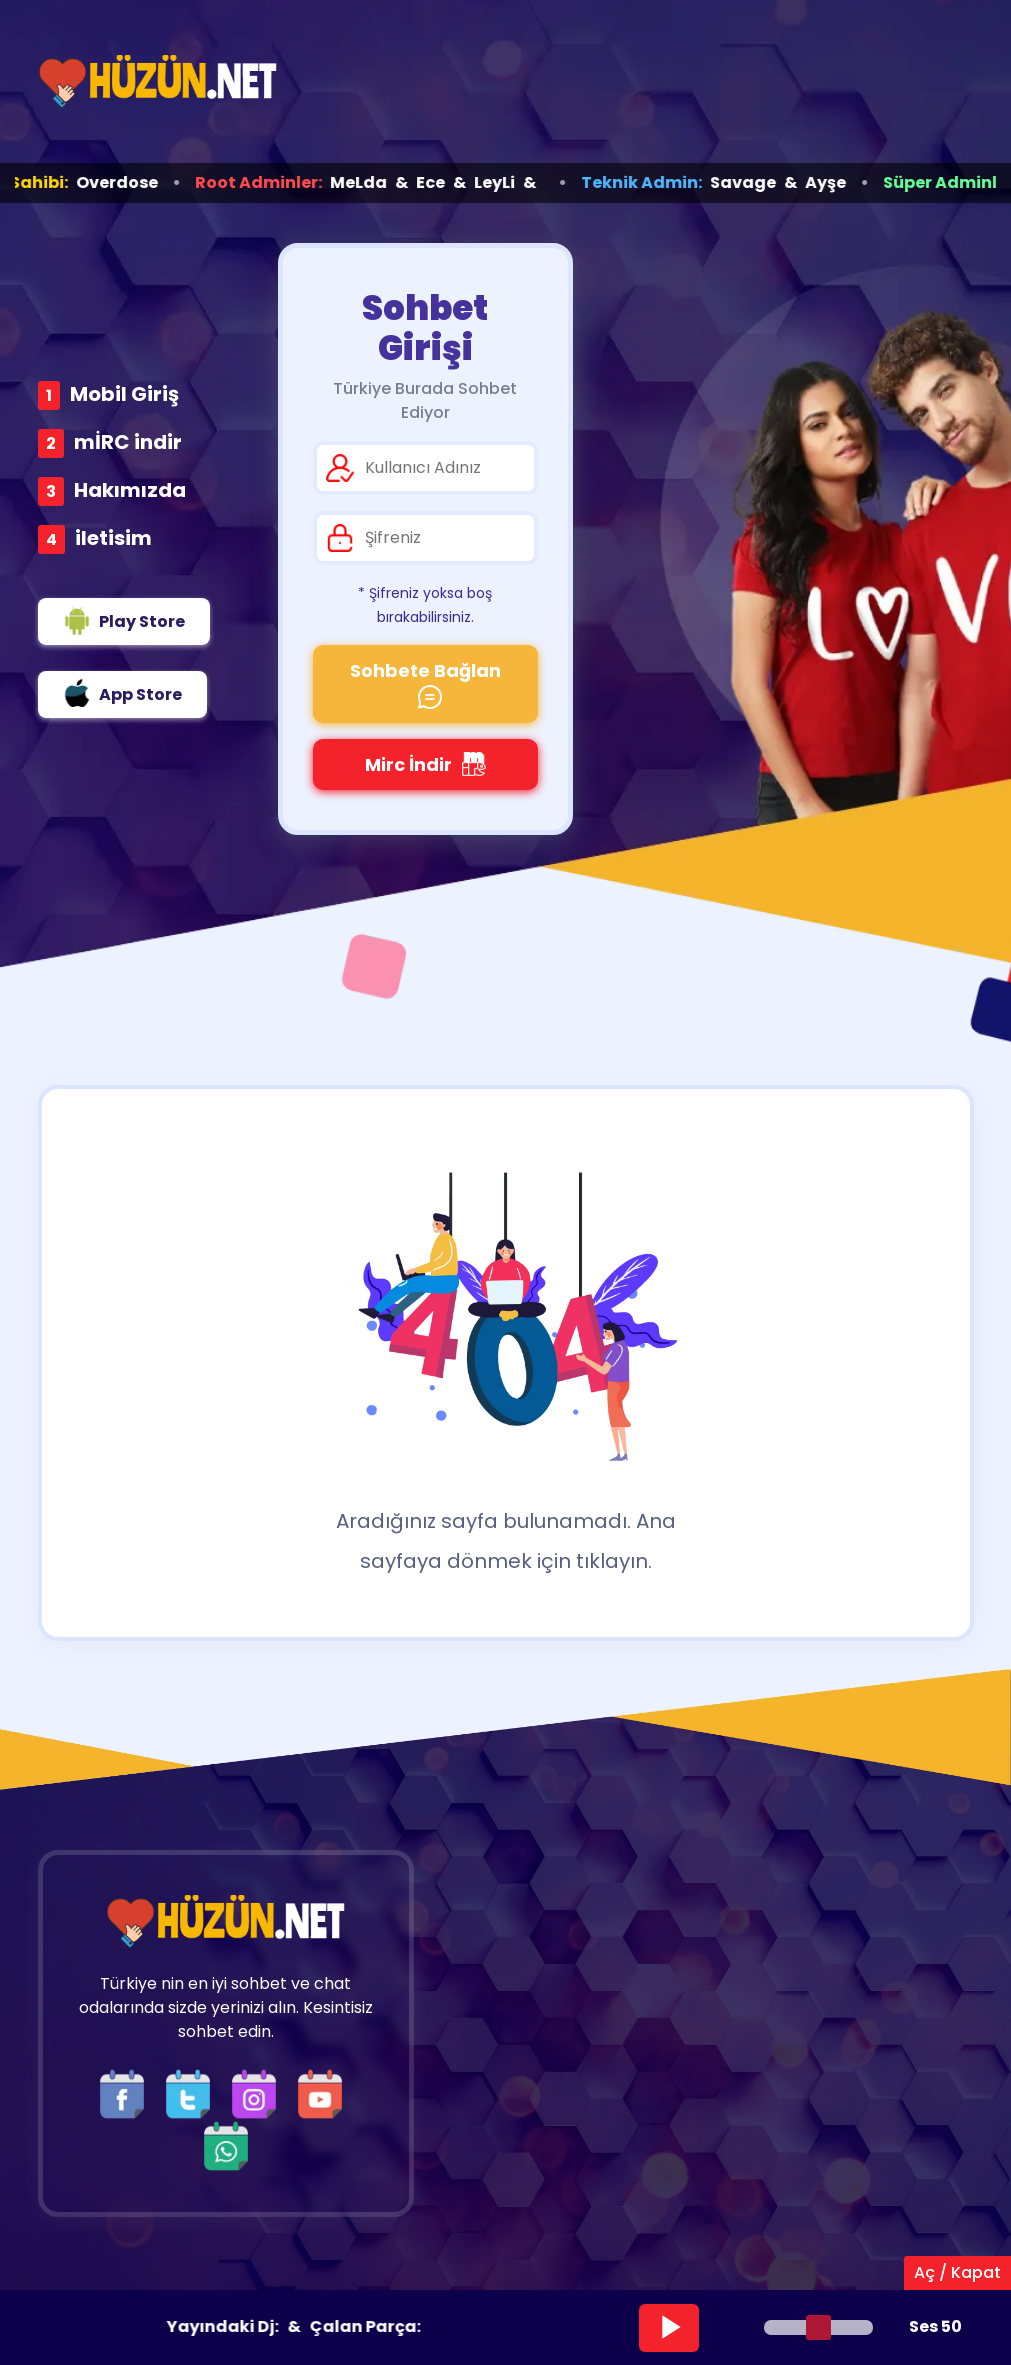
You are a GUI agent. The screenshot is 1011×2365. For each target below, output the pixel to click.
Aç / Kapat (957, 2272)
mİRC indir (128, 442)
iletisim (113, 538)
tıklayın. (614, 1561)
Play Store (124, 621)
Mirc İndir (425, 764)
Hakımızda (130, 490)
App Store (122, 693)
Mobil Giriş (124, 394)
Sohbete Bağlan (425, 683)
